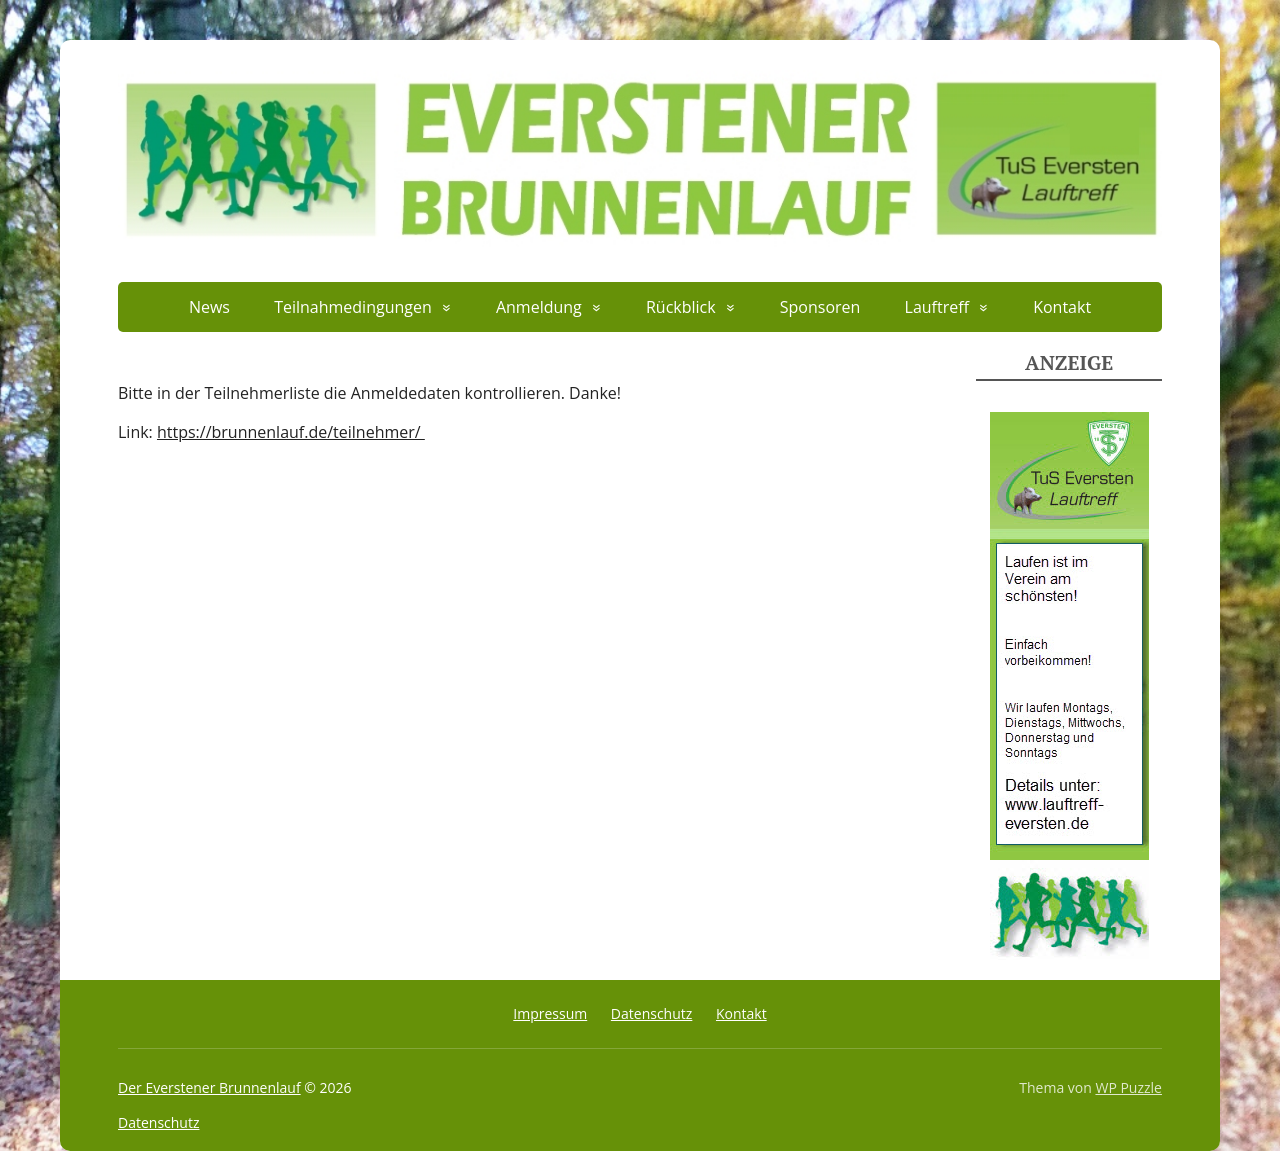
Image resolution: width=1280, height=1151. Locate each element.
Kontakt (1062, 307)
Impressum (550, 1013)
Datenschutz (651, 1013)
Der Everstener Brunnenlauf (209, 1087)
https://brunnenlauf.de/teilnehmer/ (291, 432)
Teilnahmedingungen (353, 307)
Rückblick (681, 307)
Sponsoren (820, 307)
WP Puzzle (1128, 1087)
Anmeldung (539, 307)
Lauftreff (937, 307)
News (209, 307)
